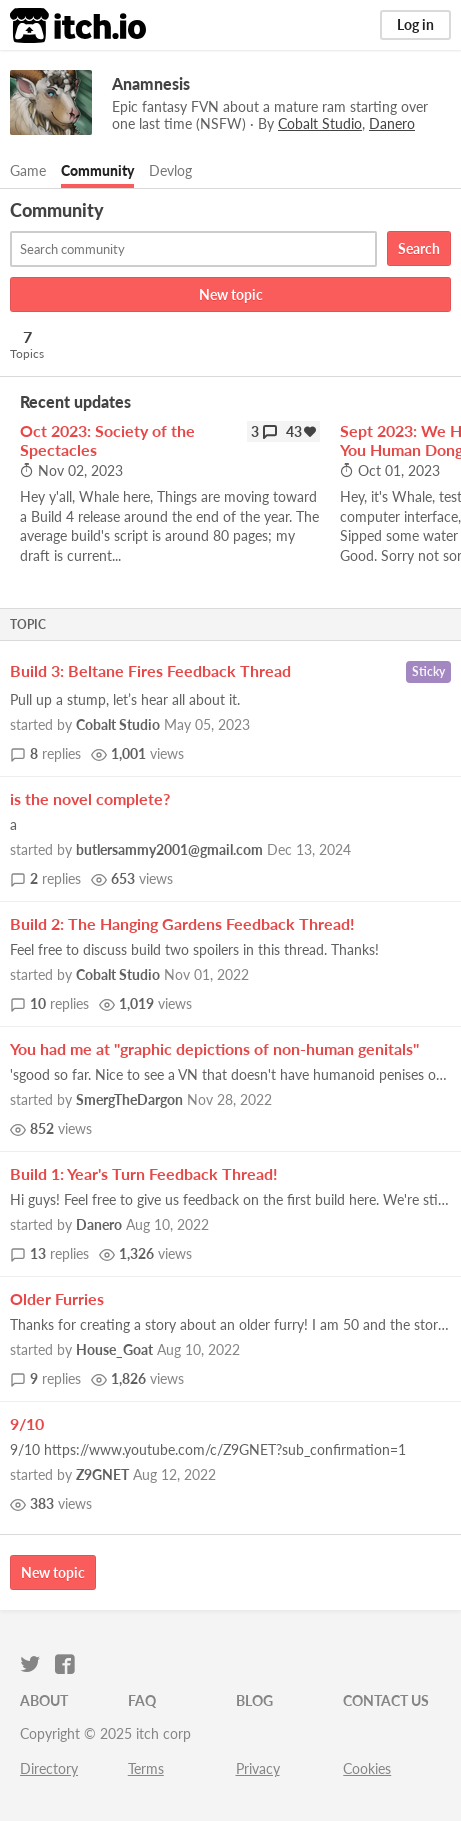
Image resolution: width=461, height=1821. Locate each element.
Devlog (170, 170)
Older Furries (57, 1298)
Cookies (367, 1768)
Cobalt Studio (118, 724)
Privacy (258, 1768)
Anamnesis (151, 83)
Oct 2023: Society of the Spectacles (107, 440)
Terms (146, 1768)
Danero (99, 1224)
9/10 (27, 1423)
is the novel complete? (90, 798)
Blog (254, 1700)
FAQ (142, 1700)
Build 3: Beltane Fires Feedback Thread (150, 670)
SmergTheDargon (129, 1099)
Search (419, 248)
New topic (231, 294)
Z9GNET (102, 1474)
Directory (49, 1768)
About (44, 1700)
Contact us (386, 1700)
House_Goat (114, 1349)
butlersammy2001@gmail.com (169, 849)
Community (97, 170)
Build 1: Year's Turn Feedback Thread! (144, 1173)
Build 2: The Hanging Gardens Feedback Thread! (182, 923)
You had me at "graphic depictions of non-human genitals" (214, 1048)
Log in (415, 24)
